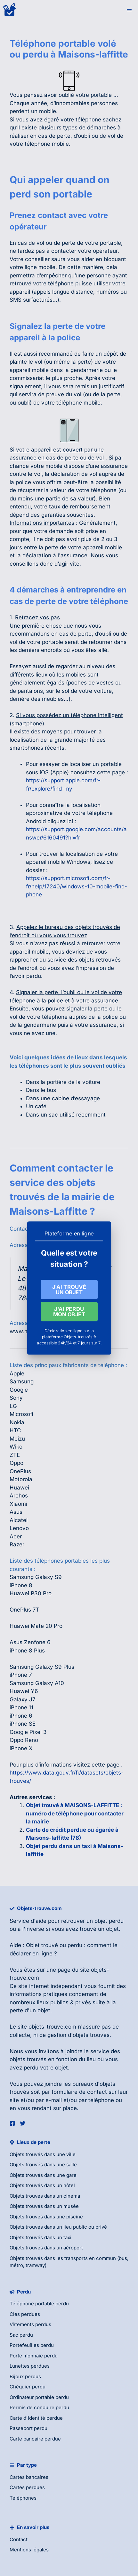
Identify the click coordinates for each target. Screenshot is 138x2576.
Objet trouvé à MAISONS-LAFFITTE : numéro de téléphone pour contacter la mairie (75, 1813)
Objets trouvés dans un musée (44, 2206)
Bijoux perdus (25, 2376)
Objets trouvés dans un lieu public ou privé (58, 2227)
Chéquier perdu (27, 2387)
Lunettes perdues (30, 2366)
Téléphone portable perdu (39, 2304)
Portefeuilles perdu (32, 2345)
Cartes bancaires (29, 2477)
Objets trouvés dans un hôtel (42, 2185)
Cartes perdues (27, 2487)
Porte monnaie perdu (34, 2356)
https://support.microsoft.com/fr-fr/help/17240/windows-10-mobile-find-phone (76, 886)
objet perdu (109, 1921)
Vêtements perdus (30, 2324)
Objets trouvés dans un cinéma (45, 2196)
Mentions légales (29, 2550)
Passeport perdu (28, 2428)
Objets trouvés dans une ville (43, 2154)
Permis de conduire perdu (39, 2407)
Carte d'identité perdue (36, 2418)
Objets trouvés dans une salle (43, 2165)
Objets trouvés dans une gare (43, 2175)
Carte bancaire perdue (35, 2439)
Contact (19, 2539)
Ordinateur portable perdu (39, 2397)
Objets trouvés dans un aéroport (46, 2248)
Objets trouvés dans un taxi (40, 2237)
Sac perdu (21, 2335)
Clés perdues (25, 2314)
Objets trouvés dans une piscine (46, 2217)
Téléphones (23, 2498)
